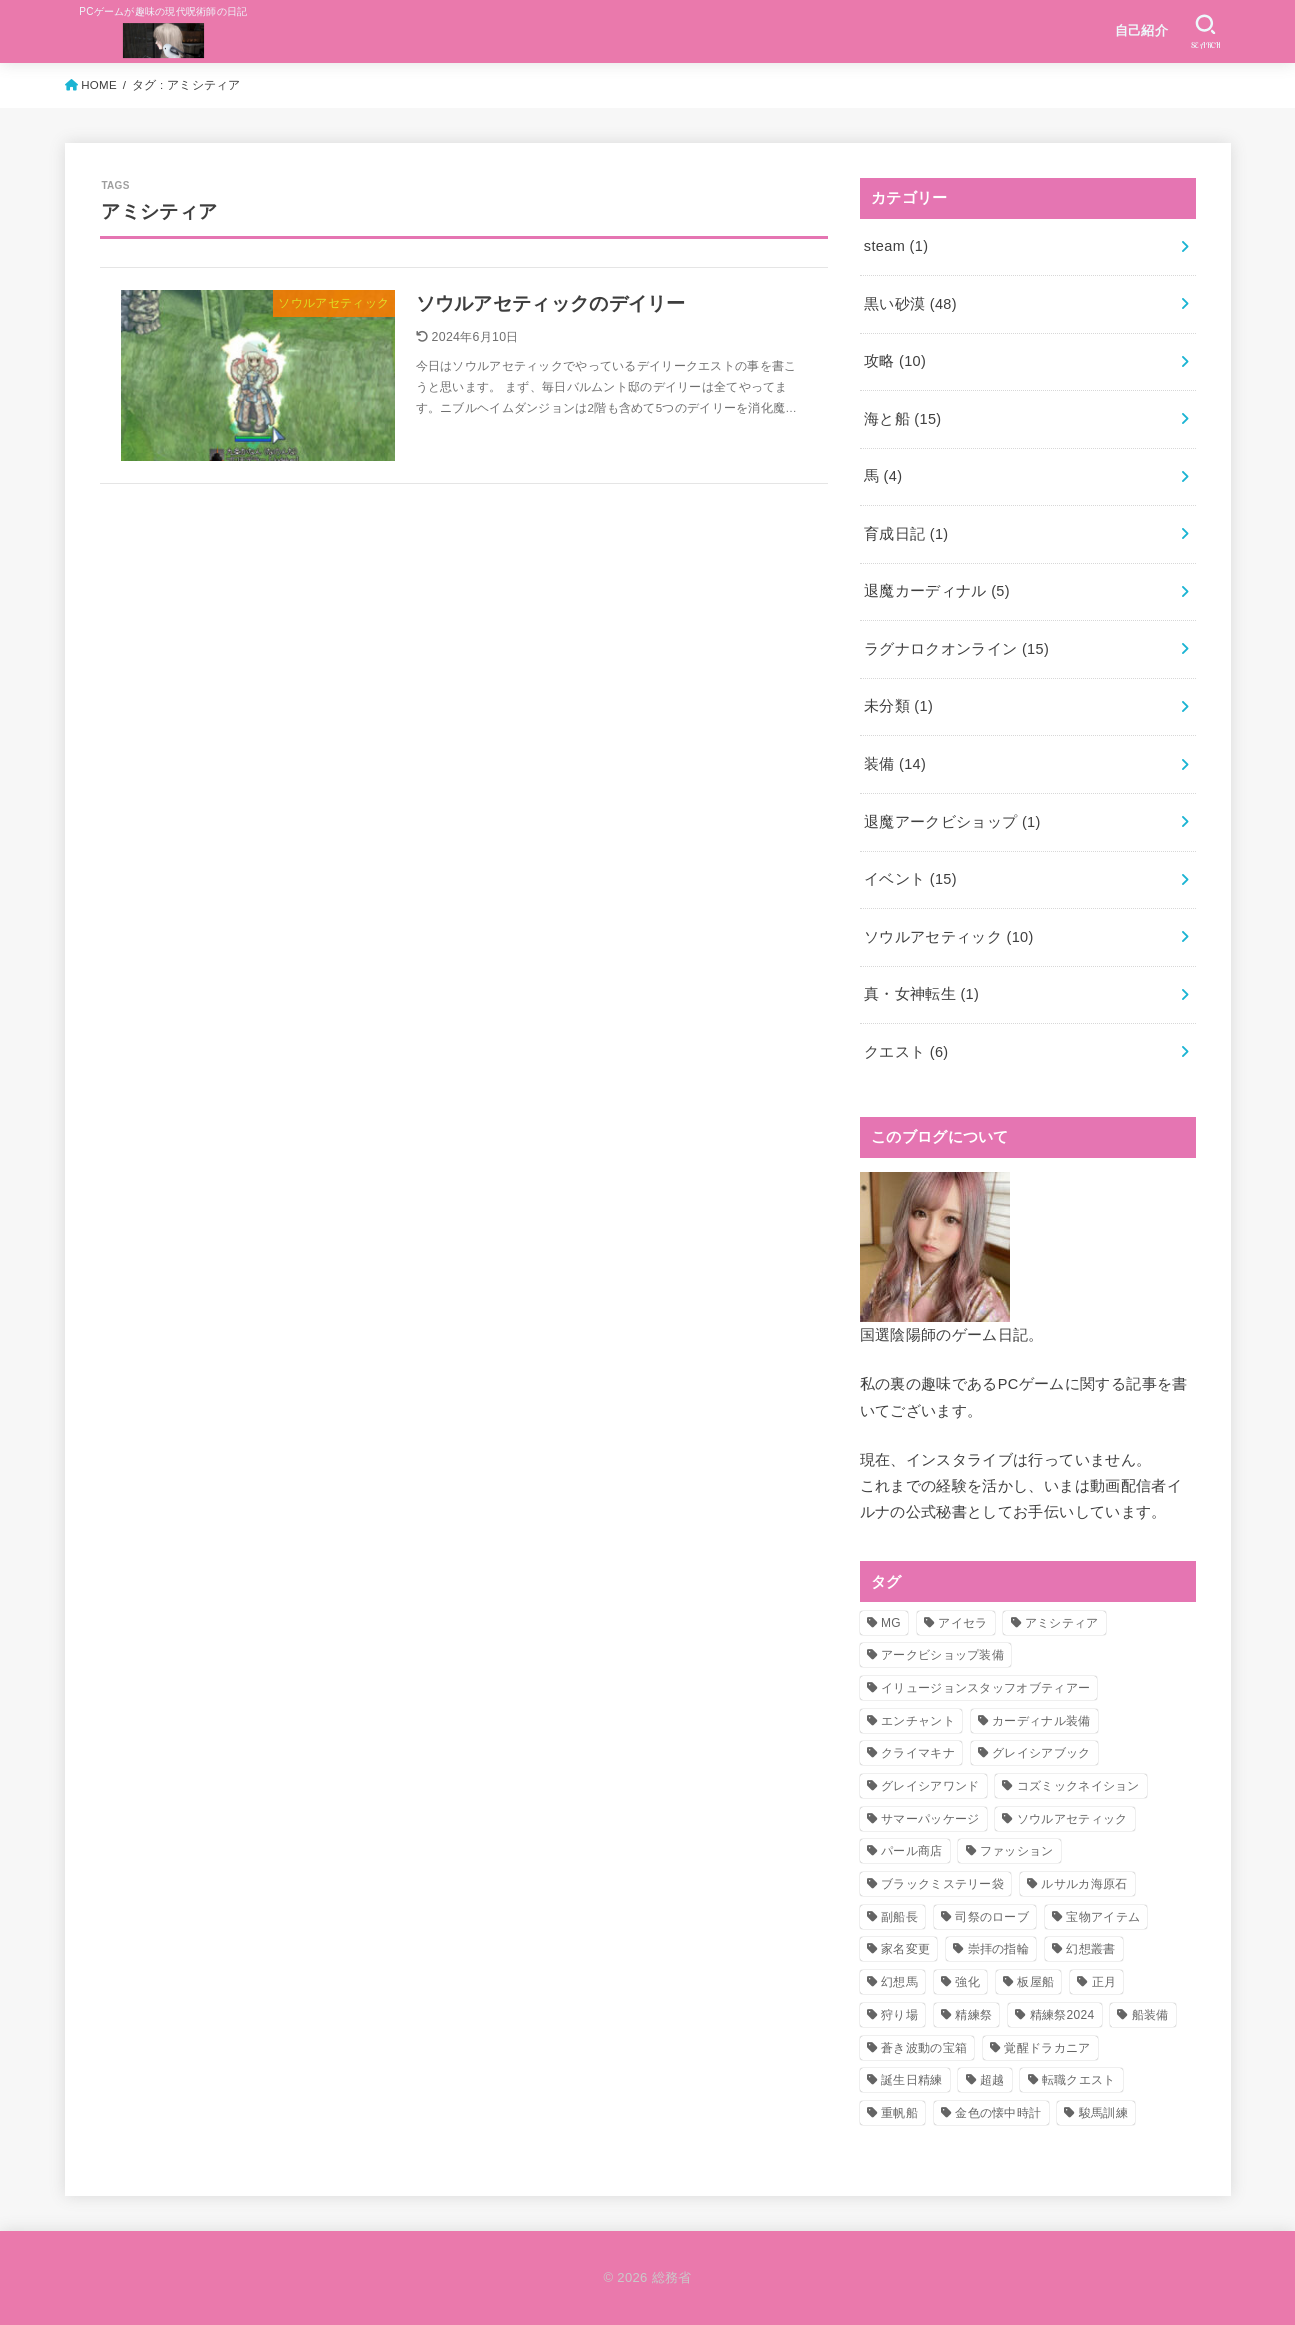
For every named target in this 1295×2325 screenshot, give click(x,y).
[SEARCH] (1205, 32)
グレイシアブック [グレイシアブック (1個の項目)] (1041, 1753)
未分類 (898, 706)
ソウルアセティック (949, 937)
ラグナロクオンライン (956, 649)
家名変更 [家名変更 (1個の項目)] (905, 1949)
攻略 (895, 361)
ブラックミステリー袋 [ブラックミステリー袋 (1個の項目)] (942, 1884)
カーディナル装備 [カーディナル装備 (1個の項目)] (1041, 1721)
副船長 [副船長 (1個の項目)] (899, 1917)
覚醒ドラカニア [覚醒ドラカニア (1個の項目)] (1047, 2048)
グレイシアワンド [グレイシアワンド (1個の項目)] (930, 1786)
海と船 (903, 419)
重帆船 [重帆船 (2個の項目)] (899, 2113)
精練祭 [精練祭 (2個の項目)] (973, 2015)
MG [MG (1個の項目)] (891, 1623)
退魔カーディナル (937, 591)
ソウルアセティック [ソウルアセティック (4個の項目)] (1072, 1819)
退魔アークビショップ (952, 822)
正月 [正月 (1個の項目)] (1104, 1982)
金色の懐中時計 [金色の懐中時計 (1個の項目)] (998, 2113)
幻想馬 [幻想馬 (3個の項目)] (899, 1982)
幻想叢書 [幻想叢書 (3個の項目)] (1090, 1949)
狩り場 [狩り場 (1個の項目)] (899, 2015)
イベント (910, 879)
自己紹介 (1142, 30)
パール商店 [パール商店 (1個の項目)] (912, 1851)
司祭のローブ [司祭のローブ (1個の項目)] (992, 1917)
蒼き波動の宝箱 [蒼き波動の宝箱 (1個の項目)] (924, 2048)
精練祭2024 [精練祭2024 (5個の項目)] (1062, 2015)
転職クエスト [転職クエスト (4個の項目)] (1079, 2080)
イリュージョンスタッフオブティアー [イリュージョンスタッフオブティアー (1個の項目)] (985, 1688)
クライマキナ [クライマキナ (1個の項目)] (918, 1753)
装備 (895, 764)
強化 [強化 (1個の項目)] (967, 1982)
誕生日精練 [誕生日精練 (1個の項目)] (912, 2080)
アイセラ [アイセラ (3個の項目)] (962, 1623)
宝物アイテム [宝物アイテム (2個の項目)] (1103, 1917)
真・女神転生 (921, 994)
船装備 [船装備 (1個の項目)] (1150, 2015)
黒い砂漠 (910, 304)
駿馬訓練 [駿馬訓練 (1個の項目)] (1103, 2113)
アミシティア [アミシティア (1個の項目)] (1062, 1623)
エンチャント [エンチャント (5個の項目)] (918, 1721)
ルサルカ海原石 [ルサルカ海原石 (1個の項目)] (1084, 1884)
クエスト (906, 1052)
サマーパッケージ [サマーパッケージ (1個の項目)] (930, 1819)
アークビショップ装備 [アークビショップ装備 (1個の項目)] (942, 1655)
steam (896, 246)
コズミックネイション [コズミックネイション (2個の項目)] (1078, 1786)
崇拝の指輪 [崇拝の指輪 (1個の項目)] (999, 1949)
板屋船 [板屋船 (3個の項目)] (1035, 1982)
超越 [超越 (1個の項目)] (992, 2080)
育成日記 (906, 534)
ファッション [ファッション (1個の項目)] (1017, 1851)
